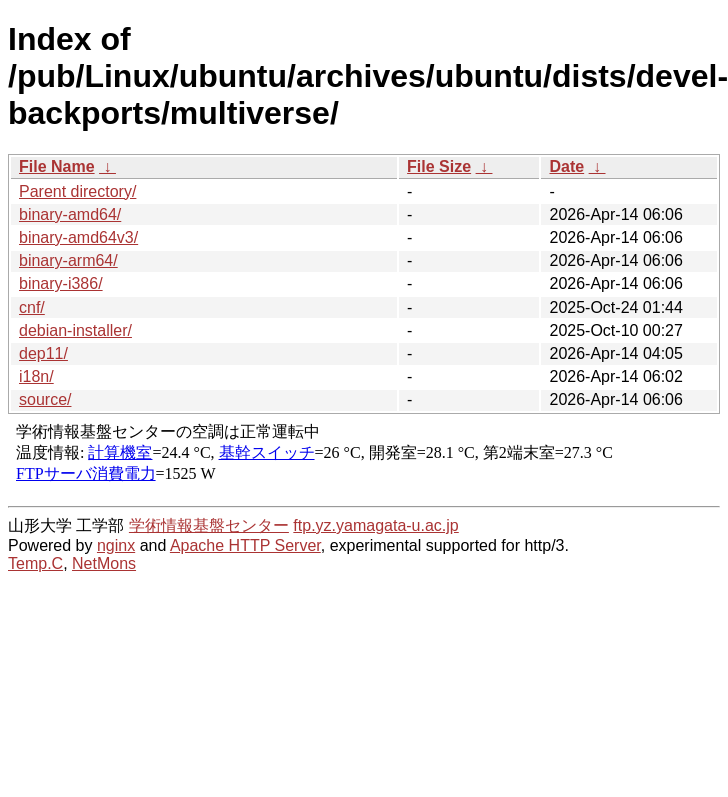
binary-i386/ (61, 283)
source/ (45, 399)
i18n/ (36, 376)
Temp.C (35, 563)
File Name (57, 166)
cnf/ (32, 307)
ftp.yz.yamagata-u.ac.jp (375, 525)
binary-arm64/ (68, 260)
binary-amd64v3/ (78, 237)
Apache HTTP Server (245, 545)
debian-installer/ (75, 330)
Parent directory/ (77, 191)
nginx (116, 545)
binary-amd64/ (70, 214)
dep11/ (43, 353)
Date (566, 166)
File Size (439, 166)
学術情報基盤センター (209, 525)
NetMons (104, 563)
